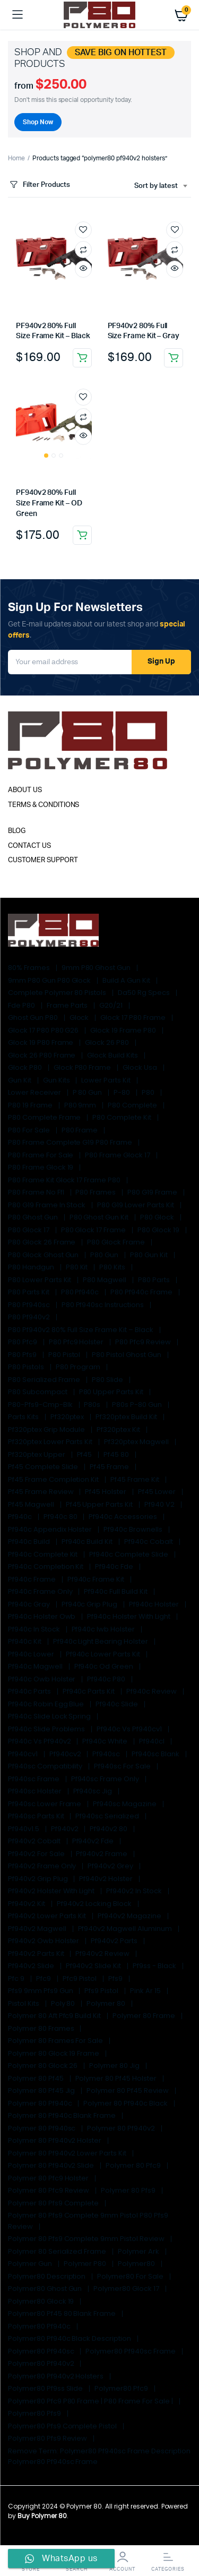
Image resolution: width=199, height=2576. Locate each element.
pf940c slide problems (47, 1729)
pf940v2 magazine (130, 1916)
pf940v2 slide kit (94, 1966)
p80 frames (96, 1192)
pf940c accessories (123, 1517)
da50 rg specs (144, 993)
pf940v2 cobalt (35, 1841)
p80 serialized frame (45, 1380)
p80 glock (158, 1217)
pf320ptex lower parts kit (51, 1442)
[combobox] (160, 186)
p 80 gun (88, 1092)
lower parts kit (106, 1080)
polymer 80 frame (145, 2016)
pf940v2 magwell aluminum (126, 1929)
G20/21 (111, 1005)
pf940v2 (65, 1829)
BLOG (16, 831)
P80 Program (79, 1367)
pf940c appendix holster (50, 1529)
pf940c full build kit (116, 1591)
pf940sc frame (34, 1779)
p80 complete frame (45, 1117)
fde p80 (22, 1005)
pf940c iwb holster (104, 1629)
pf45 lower (157, 1492)
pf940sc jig (93, 1791)
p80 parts (154, 1280)
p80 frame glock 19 (41, 1167)
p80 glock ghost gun (44, 1255)
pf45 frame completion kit (54, 1479)
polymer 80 (106, 2003)
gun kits (57, 1080)
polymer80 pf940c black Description (70, 2338)
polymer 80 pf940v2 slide (52, 2165)
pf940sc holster (35, 1791)
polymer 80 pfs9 (129, 2190)
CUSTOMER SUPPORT (43, 860)
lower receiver (35, 1092)
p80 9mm (81, 1105)
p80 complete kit (122, 1117)
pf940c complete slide (129, 1554)
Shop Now (38, 122)
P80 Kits (113, 1267)
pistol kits (24, 2003)
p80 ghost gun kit (100, 1217)
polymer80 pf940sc (41, 2351)
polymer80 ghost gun (45, 2288)
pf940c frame (32, 1579)
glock (80, 1017)
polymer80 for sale (131, 2276)
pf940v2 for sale (37, 1854)
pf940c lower (32, 1654)
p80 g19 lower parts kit (136, 1205)
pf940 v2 (160, 1504)
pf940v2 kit (27, 1904)
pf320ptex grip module (47, 1429)
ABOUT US (25, 790)
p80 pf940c (81, 1292)
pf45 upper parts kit (100, 1504)
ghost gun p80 (33, 1017)
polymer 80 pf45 (36, 2078)
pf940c (20, 1517)
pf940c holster (154, 1604)
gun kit (20, 1080)
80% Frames (29, 968)
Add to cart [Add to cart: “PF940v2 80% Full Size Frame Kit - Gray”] (173, 358)
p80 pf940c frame (142, 1292)
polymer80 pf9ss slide (46, 2388)
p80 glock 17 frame (94, 1230)
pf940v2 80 (109, 1829)
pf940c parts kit (90, 1691)
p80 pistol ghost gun (127, 1355)
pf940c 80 (61, 1517)
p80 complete (133, 1105)
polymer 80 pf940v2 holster (55, 2140)
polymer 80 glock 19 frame (54, 2053)
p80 (149, 1092)
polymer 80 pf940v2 (121, 2128)
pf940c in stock (35, 1629)
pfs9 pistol (102, 1991)
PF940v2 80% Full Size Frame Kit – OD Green (49, 503)
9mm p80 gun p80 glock (50, 980)
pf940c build (29, 1541)
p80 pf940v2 (29, 1317)
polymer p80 (86, 2264)
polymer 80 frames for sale (56, 2041)
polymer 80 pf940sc (42, 2128)
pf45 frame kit (135, 1479)
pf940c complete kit (43, 1554)
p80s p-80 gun (137, 1404)
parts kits (24, 1417)
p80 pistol (65, 1355)
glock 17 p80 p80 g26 (44, 1030)
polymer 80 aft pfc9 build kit (55, 2016)
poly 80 (64, 2003)
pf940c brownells (133, 1529)
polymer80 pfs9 (35, 2413)
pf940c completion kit (46, 1566)
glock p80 (26, 1067)
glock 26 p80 (108, 1042)
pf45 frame (110, 1467)
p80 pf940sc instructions (103, 1305)
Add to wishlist (83, 229)
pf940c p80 (107, 1679)
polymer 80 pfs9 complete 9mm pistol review (87, 2239)
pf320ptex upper (37, 1454)
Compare (83, 249)
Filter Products (39, 185)
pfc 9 (17, 1978)
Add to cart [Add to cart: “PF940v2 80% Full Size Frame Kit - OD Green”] (82, 535)
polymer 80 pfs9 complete (54, 2203)
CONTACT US (29, 846)
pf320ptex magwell (137, 1442)
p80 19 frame (31, 1105)
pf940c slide (118, 1704)
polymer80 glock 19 (41, 2301)
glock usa (141, 1067)
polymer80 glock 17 (126, 2288)
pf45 (85, 1454)
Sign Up (161, 661)
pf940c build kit (88, 1541)
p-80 (123, 1092)
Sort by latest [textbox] (156, 186)
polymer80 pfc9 (122, 2388)
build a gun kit (127, 980)
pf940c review (152, 1691)
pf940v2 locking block (95, 1904)
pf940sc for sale (123, 1766)
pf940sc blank (156, 1754)
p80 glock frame (116, 1242)
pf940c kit (25, 1641)
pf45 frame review (41, 1492)
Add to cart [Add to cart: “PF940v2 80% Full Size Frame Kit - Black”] (82, 358)
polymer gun (31, 2264)
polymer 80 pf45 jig (42, 2090)
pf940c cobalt (149, 1541)
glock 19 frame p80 (123, 1030)
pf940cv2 (66, 1754)
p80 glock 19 (159, 1230)
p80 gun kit (149, 1255)
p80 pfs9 (23, 1355)
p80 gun (105, 1255)
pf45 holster (106, 1492)
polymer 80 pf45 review (128, 2090)
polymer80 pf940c (40, 2326)
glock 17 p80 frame (133, 1017)
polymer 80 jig (115, 2065)
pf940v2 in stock (134, 1891)
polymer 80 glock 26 (43, 2065)
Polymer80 (137, 2264)
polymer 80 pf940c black (126, 2103)
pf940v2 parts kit (36, 1953)
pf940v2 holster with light (52, 1891)
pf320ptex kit (119, 1429)
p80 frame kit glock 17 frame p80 (65, 1180)
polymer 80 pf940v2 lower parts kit (68, 2153)
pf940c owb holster (42, 1679)
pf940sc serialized (107, 1816)
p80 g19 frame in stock (47, 1205)
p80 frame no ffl (37, 1192)
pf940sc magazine (125, 1804)
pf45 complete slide (44, 1467)
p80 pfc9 (23, 1342)
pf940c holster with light (129, 1616)
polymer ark (139, 2251)
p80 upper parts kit (112, 1392)
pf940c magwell (36, 1666)
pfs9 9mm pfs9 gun (41, 1991)
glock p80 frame (83, 1067)
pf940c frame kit (96, 1579)
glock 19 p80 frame (41, 1042)
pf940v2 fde (94, 1841)
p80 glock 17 (29, 1230)
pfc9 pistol (81, 1978)
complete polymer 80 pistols (58, 993)
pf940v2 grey (111, 1866)
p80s (93, 1404)
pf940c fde (115, 1566)
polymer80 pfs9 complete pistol (63, 2426)
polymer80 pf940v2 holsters (56, 2376)
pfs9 (116, 1978)
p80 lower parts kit (40, 1280)
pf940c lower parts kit (104, 1654)
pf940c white (105, 1741)
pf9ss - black (155, 1966)
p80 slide (108, 1380)
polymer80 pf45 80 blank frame (62, 2313)
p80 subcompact (38, 1392)
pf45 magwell (32, 1504)
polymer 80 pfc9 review (49, 2190)
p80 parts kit (29, 1292)
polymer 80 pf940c (40, 2103)
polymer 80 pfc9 (134, 2165)
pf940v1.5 (24, 1829)
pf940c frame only (41, 1591)
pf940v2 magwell (38, 1929)
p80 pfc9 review (143, 1342)
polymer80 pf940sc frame (131, 2351)
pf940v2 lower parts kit (48, 1916)
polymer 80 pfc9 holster (49, 2178)
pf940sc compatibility (46, 1766)
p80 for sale (29, 1130)
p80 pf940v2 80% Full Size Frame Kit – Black (81, 1330)
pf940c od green (104, 1666)
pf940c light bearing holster (101, 1641)
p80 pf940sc (29, 1305)
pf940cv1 (23, 1754)
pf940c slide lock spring (50, 1716)
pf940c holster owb (42, 1616)
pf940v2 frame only (42, 1866)
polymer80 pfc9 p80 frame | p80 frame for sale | (91, 2401)
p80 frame (81, 1130)
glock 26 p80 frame (42, 1055)
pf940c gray (29, 1604)
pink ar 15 (146, 1991)
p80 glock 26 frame (42, 1242)
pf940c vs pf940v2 (40, 1741)
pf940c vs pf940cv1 (130, 1729)
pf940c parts (30, 1691)
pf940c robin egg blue (46, 1704)
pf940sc (107, 1754)
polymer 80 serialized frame (58, 2251)
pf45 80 (117, 1454)
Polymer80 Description (47, 2276)
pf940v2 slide (32, 1966)
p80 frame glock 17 (118, 1155)
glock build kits (113, 1055)
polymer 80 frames (41, 2028)
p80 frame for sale (41, 1155)
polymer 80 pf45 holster (116, 2078)
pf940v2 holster (106, 1879)
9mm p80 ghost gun (97, 968)
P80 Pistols (27, 1367)
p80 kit (78, 1267)
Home (16, 158)
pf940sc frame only (106, 1779)
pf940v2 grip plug (38, 1879)
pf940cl (152, 1741)
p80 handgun (32, 1267)
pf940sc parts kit (36, 1816)
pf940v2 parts (115, 1941)
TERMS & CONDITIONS (43, 805)
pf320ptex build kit (127, 1417)
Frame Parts (68, 1005)
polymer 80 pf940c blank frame (62, 2115)
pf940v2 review (103, 1953)
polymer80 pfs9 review (48, 2438)
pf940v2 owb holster (44, 1941)
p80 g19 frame (153, 1192)
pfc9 (44, 1978)
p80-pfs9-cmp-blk (41, 1404)
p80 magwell (105, 1280)
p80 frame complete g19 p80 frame (71, 1142)
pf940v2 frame (102, 1854)
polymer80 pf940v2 (41, 2363)
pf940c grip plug (90, 1604)
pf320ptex (68, 1417)
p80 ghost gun (33, 1217)
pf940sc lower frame (45, 1804)
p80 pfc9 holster (77, 1342)
